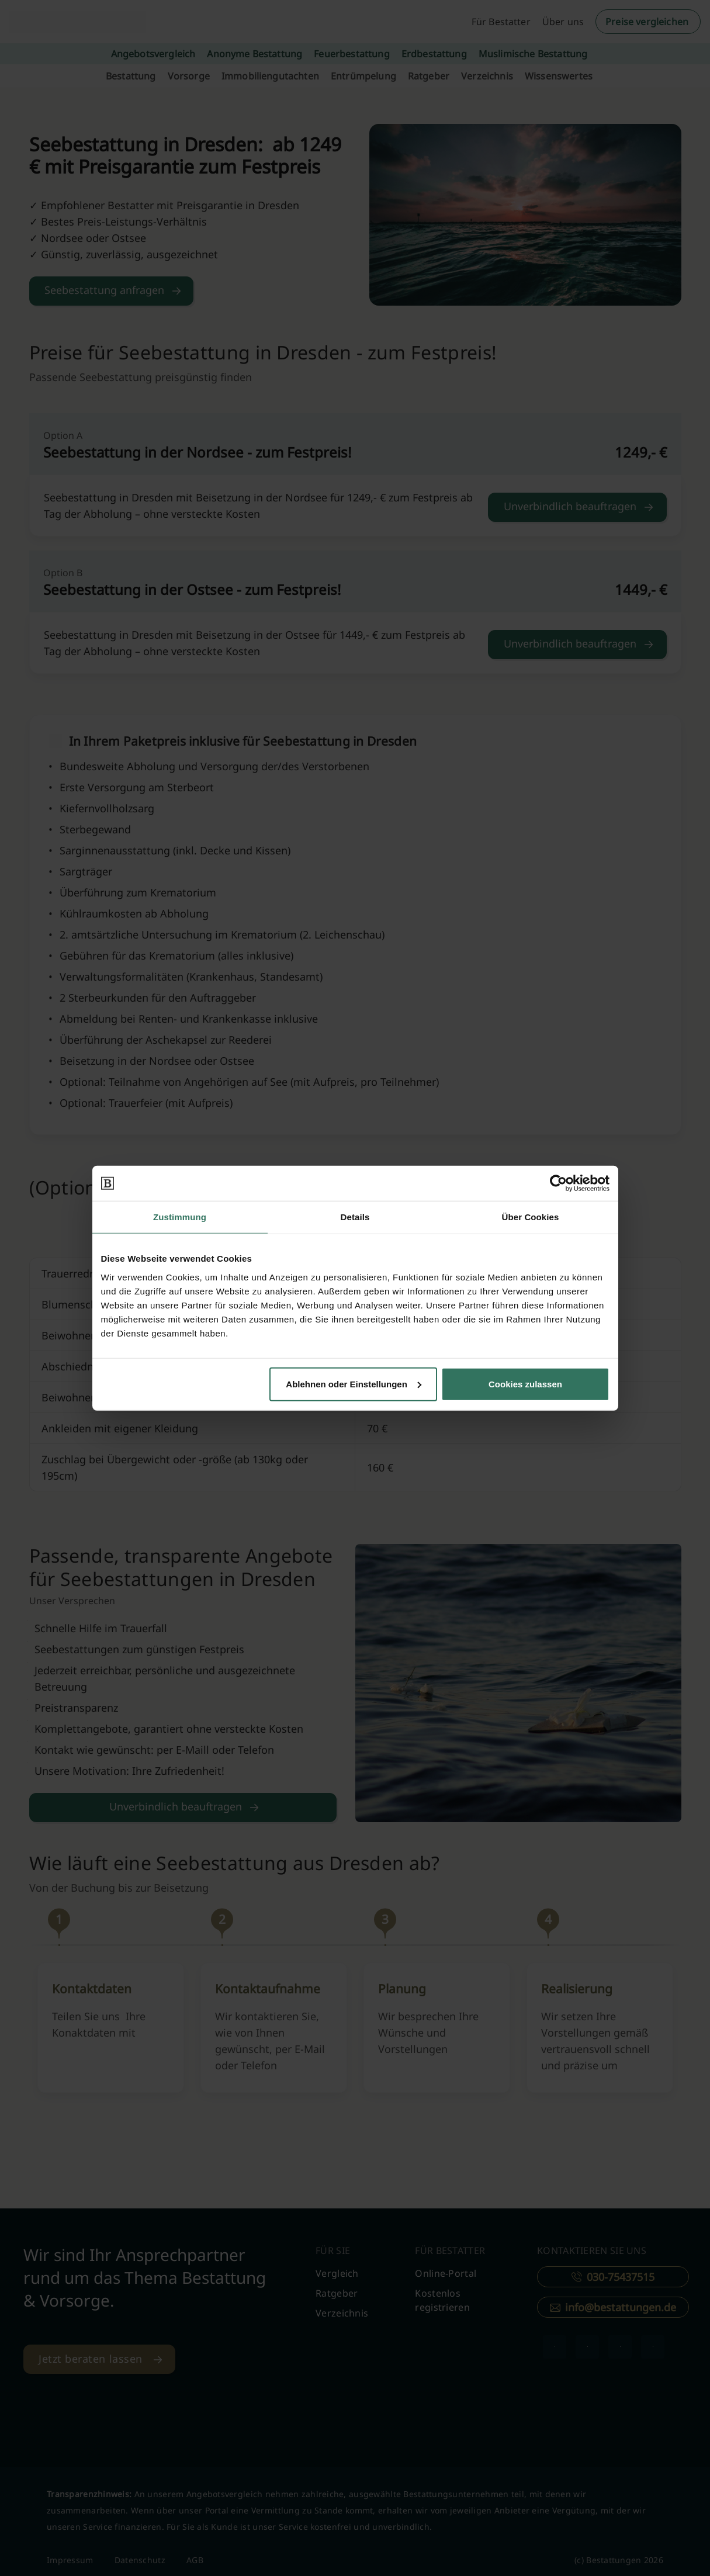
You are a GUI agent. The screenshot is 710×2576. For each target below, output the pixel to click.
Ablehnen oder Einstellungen (353, 1384)
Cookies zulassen (525, 1384)
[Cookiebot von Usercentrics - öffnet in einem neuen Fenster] (558, 1183)
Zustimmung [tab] (179, 1217)
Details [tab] (355, 1217)
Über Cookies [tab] (530, 1217)
